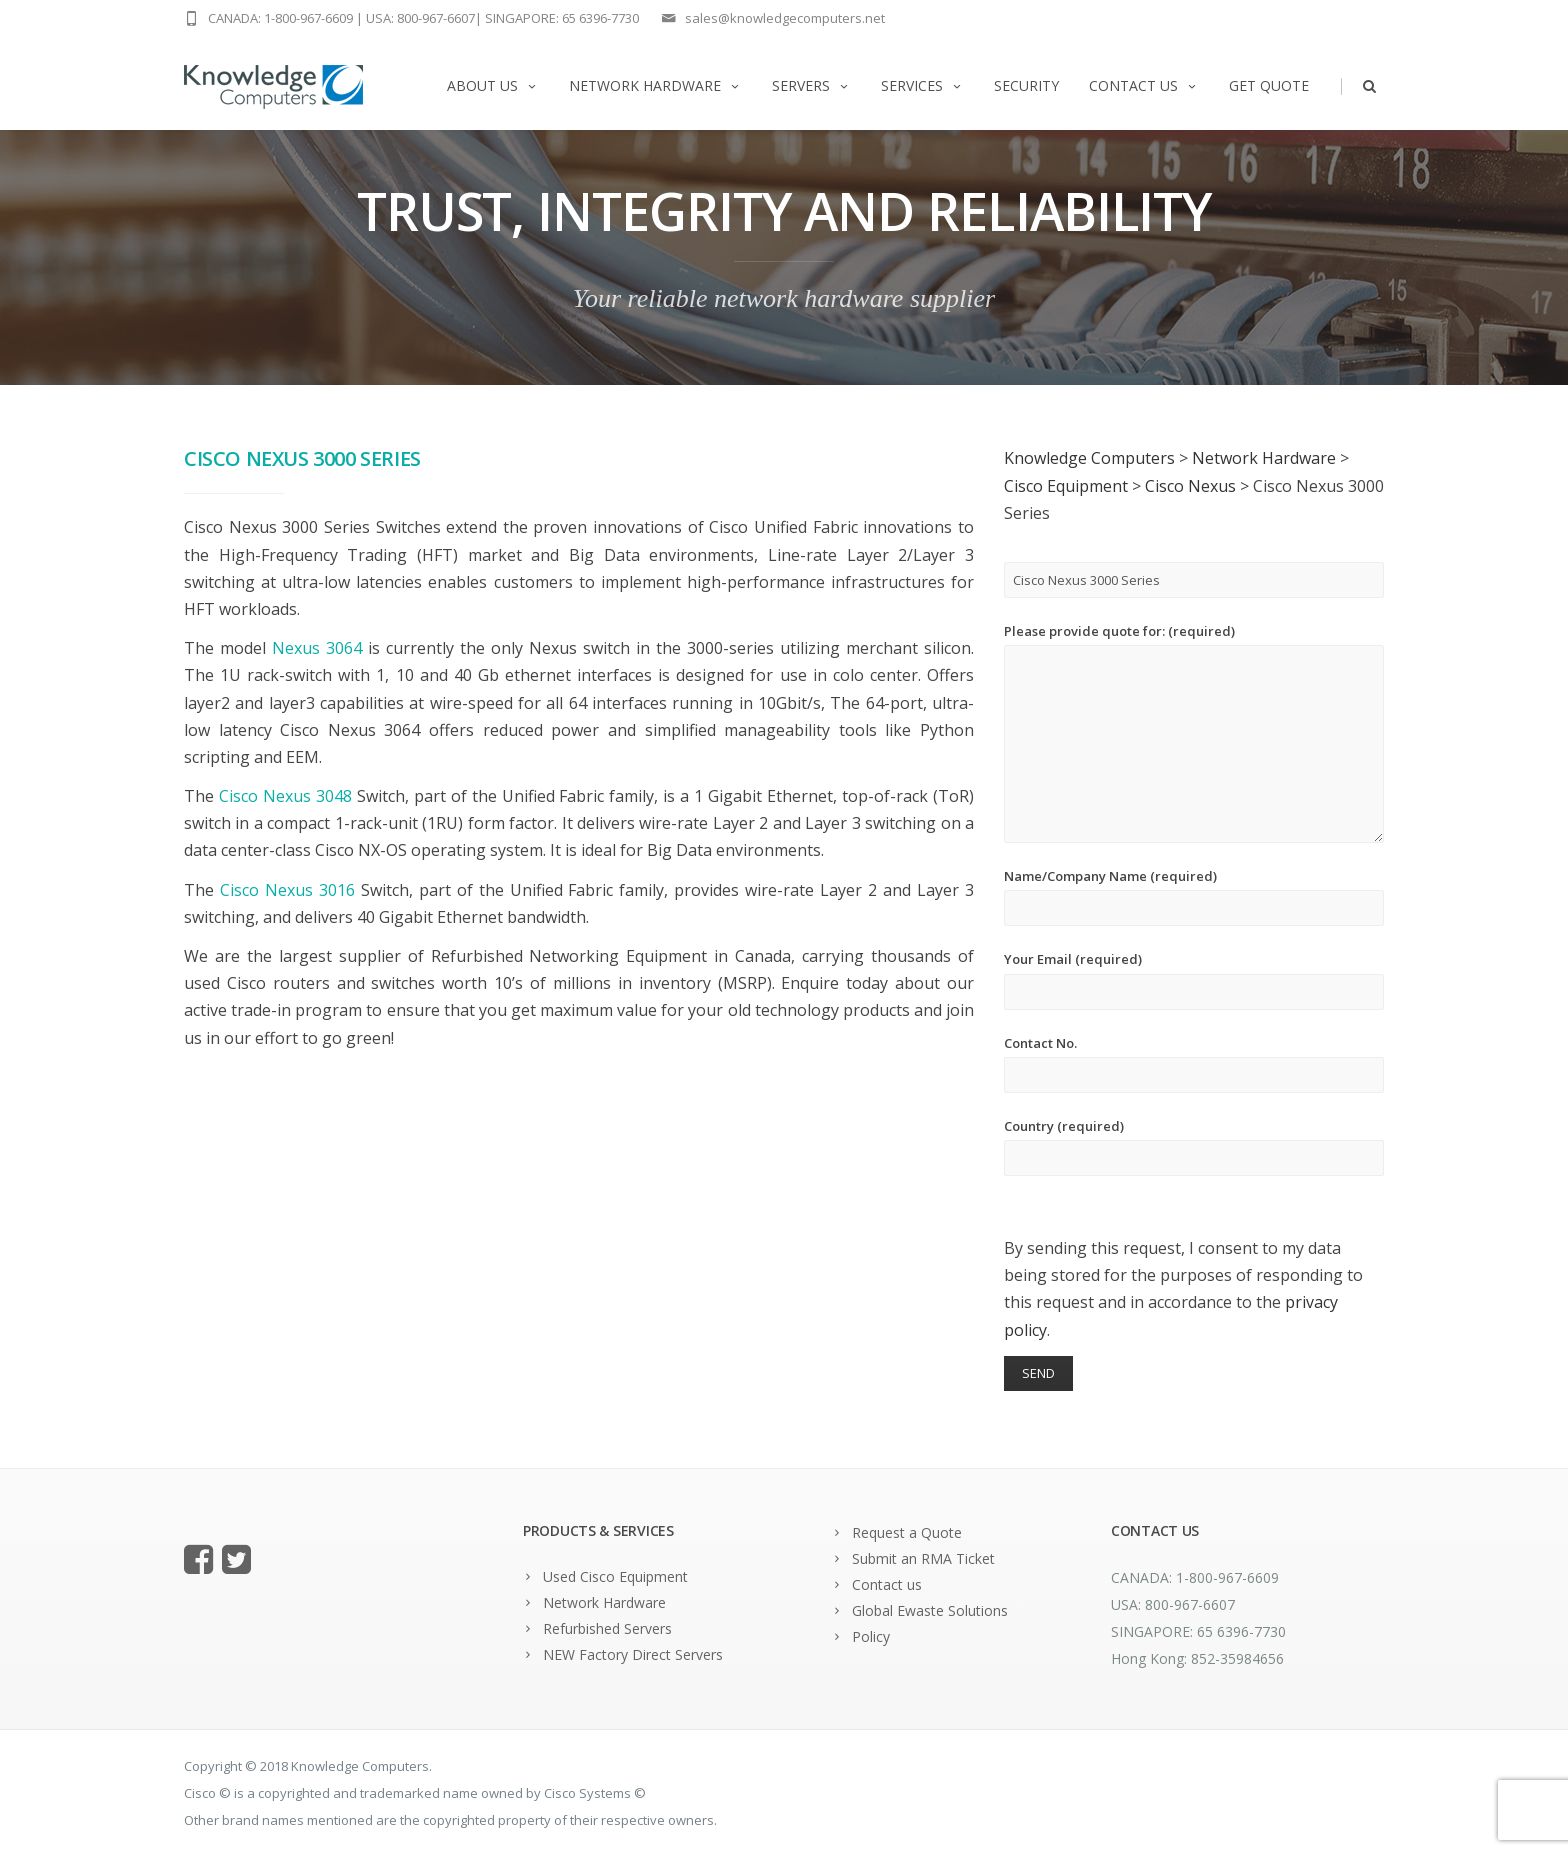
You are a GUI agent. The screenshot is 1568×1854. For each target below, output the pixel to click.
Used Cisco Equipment (615, 1576)
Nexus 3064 (317, 648)
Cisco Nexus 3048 (285, 796)
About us (493, 85)
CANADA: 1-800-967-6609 (280, 18)
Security (1026, 85)
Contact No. (1194, 1063)
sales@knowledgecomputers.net (785, 18)
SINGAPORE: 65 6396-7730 (562, 18)
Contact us (1144, 85)
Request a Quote (907, 1532)
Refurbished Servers (607, 1628)
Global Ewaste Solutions (930, 1610)
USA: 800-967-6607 (420, 18)
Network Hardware (655, 85)
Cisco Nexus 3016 (287, 890)
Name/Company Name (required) (1194, 896)
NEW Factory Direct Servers (633, 1654)
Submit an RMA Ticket (923, 1558)
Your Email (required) (1194, 979)
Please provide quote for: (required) (1194, 732)
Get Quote (1269, 85)
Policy (871, 1636)
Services (922, 85)
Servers (811, 85)
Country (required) (1194, 1146)
